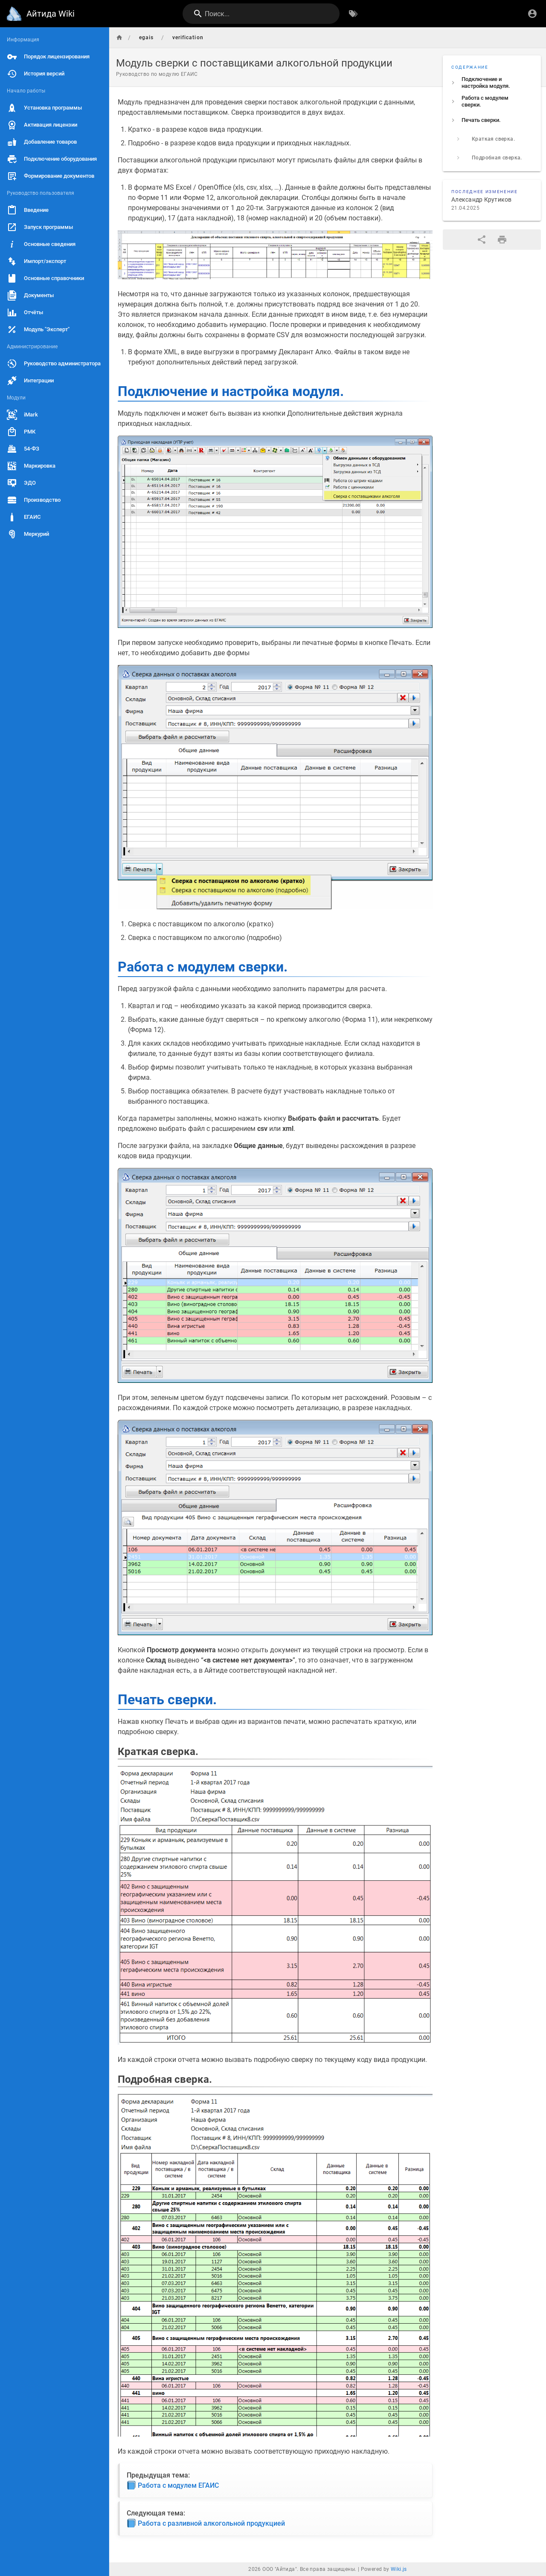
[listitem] (491, 82)
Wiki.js (399, 2569)
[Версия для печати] (502, 239)
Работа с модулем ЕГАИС (173, 2485)
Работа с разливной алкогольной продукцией (206, 2523)
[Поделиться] (481, 239)
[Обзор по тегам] (353, 13)
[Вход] (532, 13)
